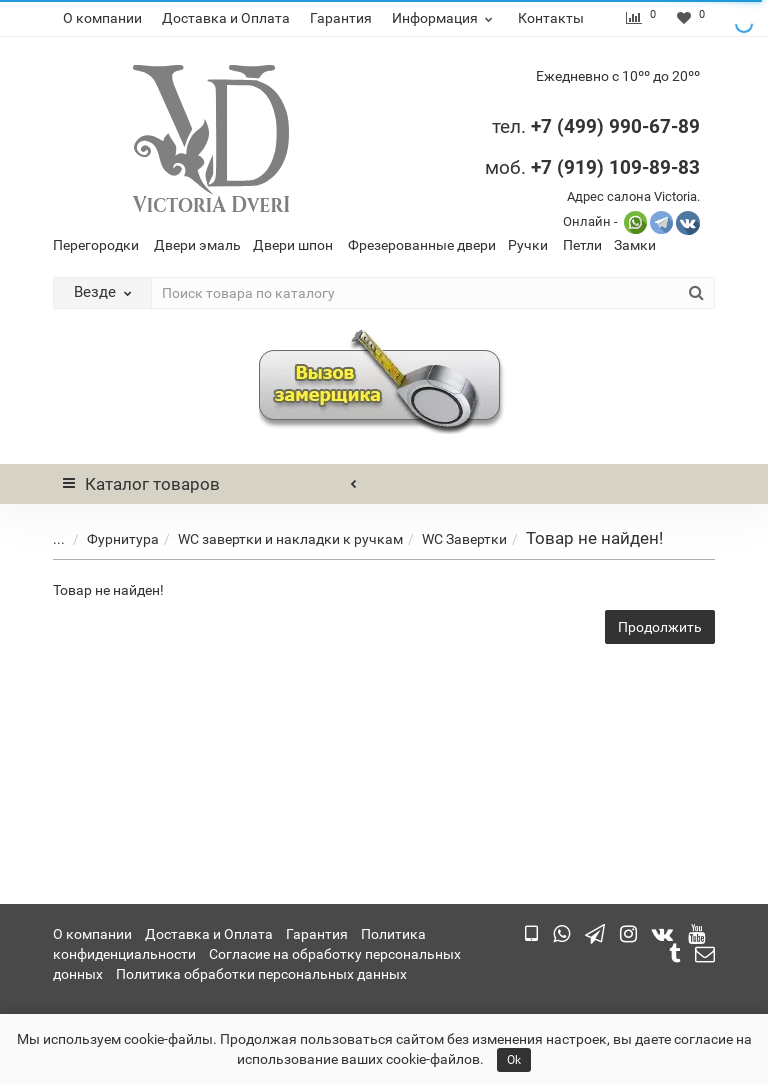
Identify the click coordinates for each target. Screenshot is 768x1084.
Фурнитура (108, 539)
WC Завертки (449, 539)
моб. (592, 167)
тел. (511, 126)
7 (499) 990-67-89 (620, 126)
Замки (635, 245)
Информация (445, 18)
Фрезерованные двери (422, 245)
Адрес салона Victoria (632, 196)
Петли (582, 245)
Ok (514, 1060)
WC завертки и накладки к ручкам (275, 539)
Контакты (551, 18)
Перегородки (96, 245)
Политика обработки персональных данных (261, 974)
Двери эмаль (197, 245)
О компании (102, 18)
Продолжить (660, 627)
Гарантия (341, 18)
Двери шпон (293, 245)
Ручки (528, 245)
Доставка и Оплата (226, 18)
